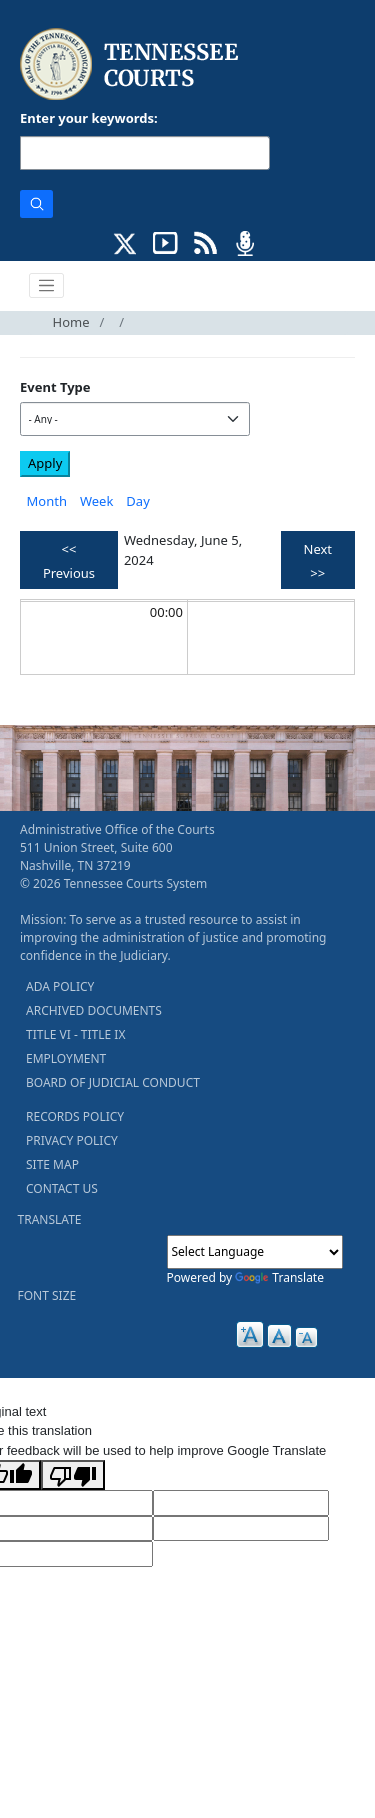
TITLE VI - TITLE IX (75, 1034)
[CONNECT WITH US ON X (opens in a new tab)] (125, 241)
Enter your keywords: (89, 118)
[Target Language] (241, 1503)
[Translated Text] (241, 1529)
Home (71, 322)
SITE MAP (52, 1164)
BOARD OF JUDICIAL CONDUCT (113, 1082)
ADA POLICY (60, 986)
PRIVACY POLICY (72, 1140)
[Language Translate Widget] (255, 1252)
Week (96, 501)
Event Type (55, 387)
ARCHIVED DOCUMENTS (94, 1010)
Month (47, 501)
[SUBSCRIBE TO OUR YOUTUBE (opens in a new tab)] (165, 241)
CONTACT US (62, 1188)
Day (137, 501)
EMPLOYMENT (66, 1058)
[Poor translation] (73, 1475)
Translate (279, 1277)
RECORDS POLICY (75, 1116)
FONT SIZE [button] (47, 1295)
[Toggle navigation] (47, 286)
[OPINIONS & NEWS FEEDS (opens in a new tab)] (205, 241)
